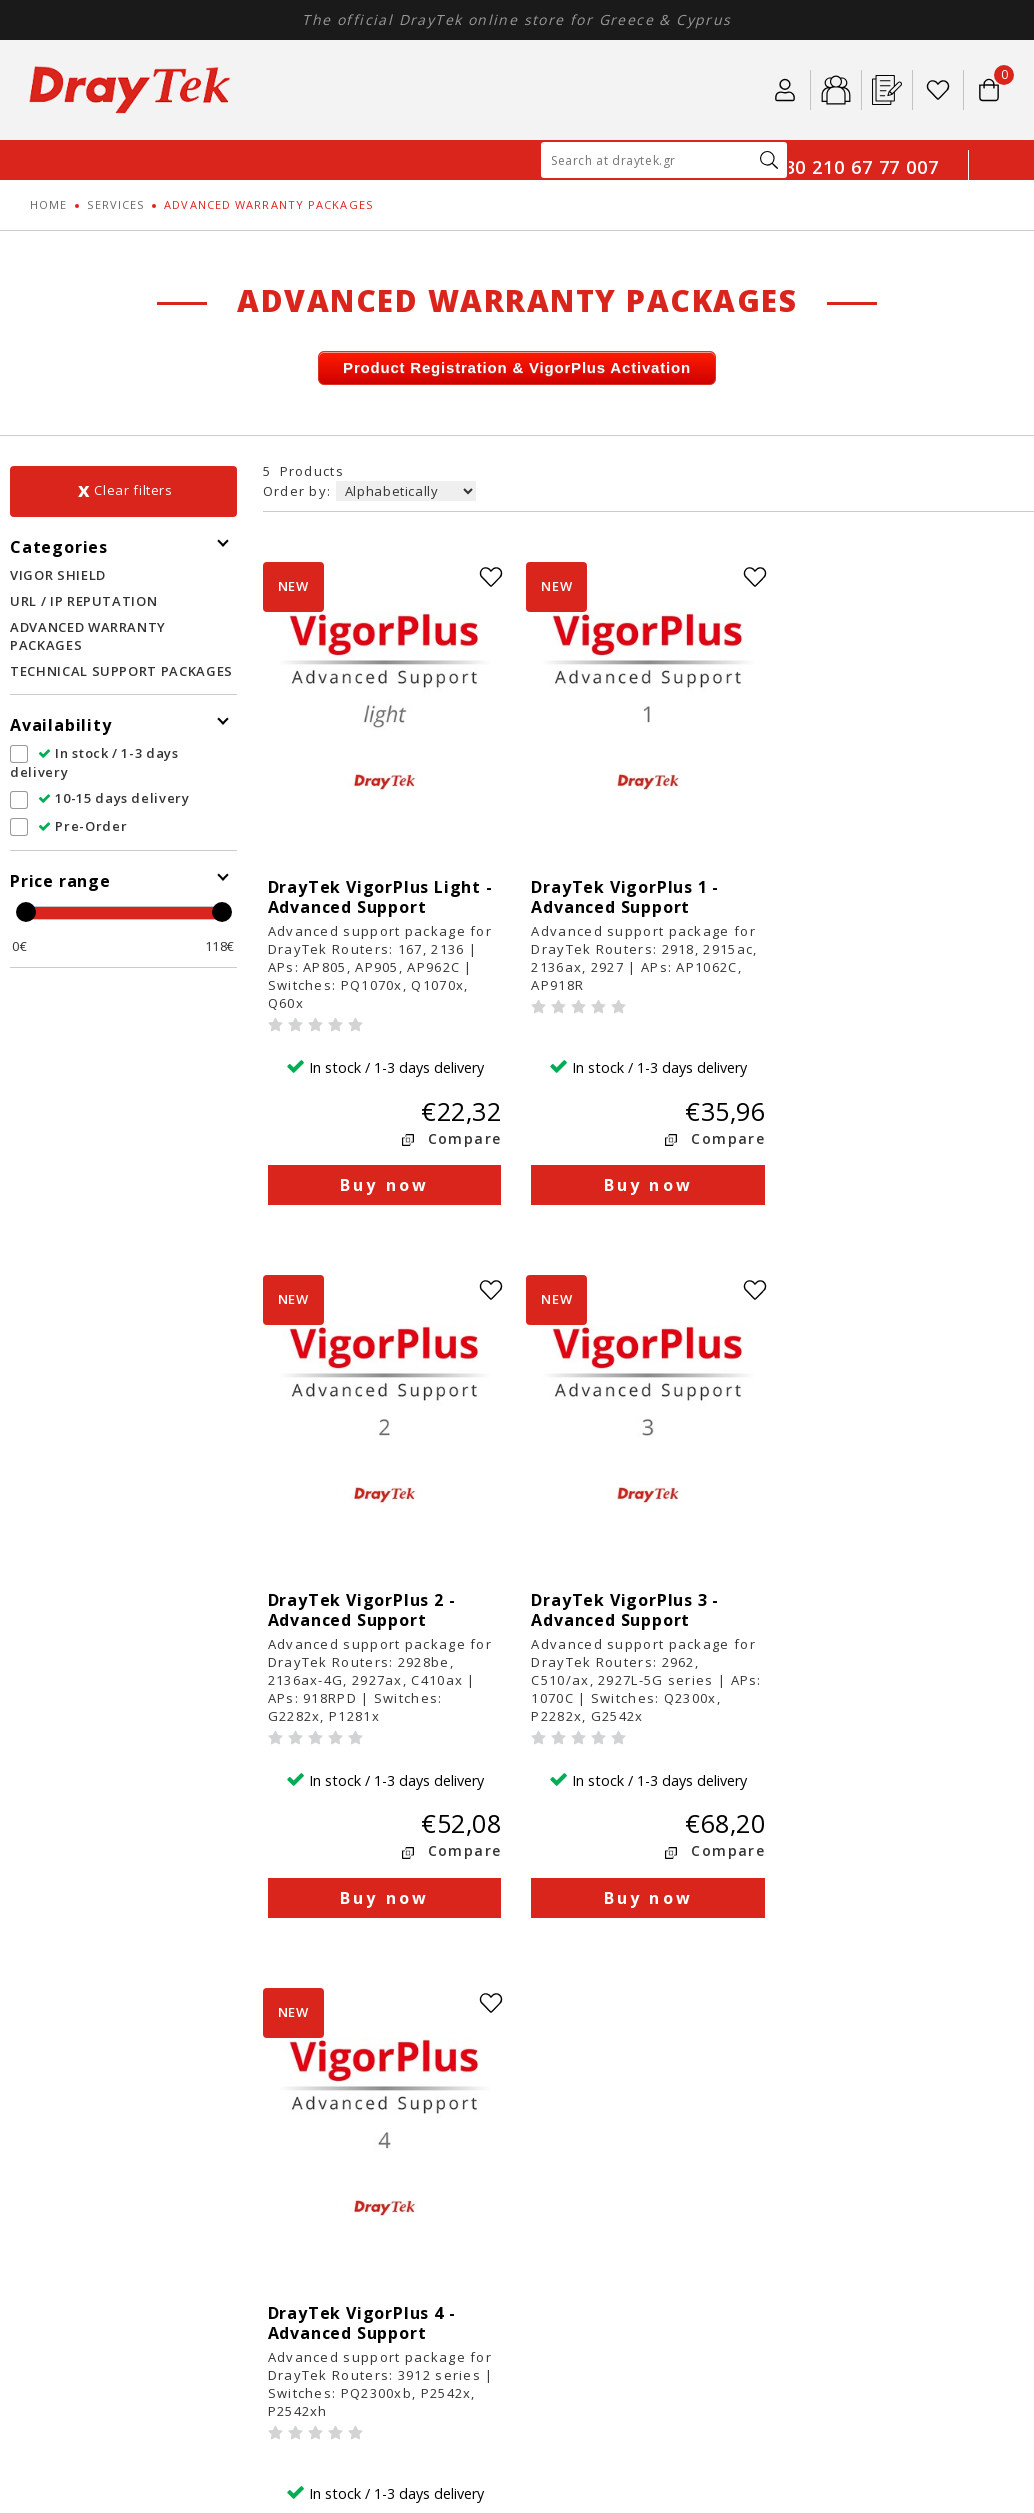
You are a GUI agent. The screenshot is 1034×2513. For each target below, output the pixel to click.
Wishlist (938, 90)
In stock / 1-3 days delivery (94, 763)
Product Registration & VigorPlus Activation (517, 367)
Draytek (130, 90)
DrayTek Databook (362, 2222)
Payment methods (609, 2102)
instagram (924, 1983)
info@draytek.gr (864, 2178)
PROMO (73, 2222)
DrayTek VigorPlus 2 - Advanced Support (876, 824)
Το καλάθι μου (989, 80)
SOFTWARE (83, 2182)
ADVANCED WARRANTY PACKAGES (88, 636)
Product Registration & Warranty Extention (626, 2210)
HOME (48, 205)
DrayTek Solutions (361, 2122)
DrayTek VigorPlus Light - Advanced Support (380, 824)
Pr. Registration (887, 90)
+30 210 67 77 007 (856, 167)
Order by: (299, 491)
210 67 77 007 (896, 2158)
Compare (458, 1065)
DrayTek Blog (345, 2182)
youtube (964, 1983)
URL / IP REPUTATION (83, 601)
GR (994, 180)
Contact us (335, 2242)
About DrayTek (350, 2102)
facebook (844, 1983)
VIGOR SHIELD (58, 575)
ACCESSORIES (91, 2162)
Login (785, 90)
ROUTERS (78, 2102)
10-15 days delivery (114, 798)
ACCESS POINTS (99, 2142)
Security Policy (348, 2162)
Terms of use (344, 2142)
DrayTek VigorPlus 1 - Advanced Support (619, 824)
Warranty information (621, 2162)
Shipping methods (609, 2122)
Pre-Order (82, 826)
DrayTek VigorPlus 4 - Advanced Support (619, 1464)
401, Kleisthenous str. (867, 2102)
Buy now (381, 1112)
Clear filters (133, 490)
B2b (836, 90)
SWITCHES (81, 2122)
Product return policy (621, 2142)
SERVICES (115, 205)
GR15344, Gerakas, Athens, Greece (885, 2130)
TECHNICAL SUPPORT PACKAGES (121, 671)
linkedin (884, 1983)
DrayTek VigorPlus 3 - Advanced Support (362, 1464)
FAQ (313, 2202)
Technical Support (610, 2182)
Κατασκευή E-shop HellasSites (912, 2323)
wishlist (485, 577)
